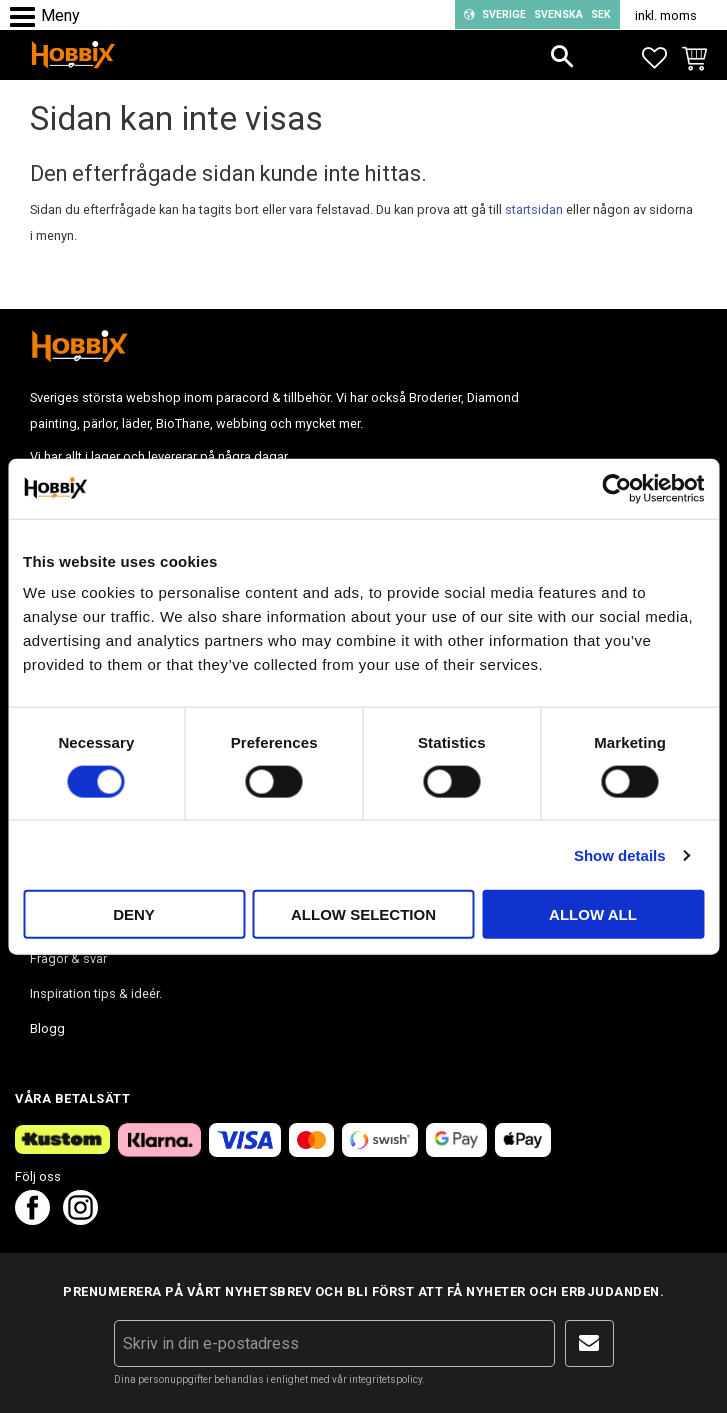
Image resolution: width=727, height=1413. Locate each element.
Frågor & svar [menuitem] (68, 958)
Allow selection (363, 914)
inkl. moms (666, 15)
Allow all (593, 914)
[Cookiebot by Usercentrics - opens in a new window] (616, 488)
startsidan (534, 209)
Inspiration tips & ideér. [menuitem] (96, 993)
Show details (620, 854)
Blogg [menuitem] (47, 1028)
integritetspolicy (385, 1379)
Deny (134, 914)
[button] (27, 17)
